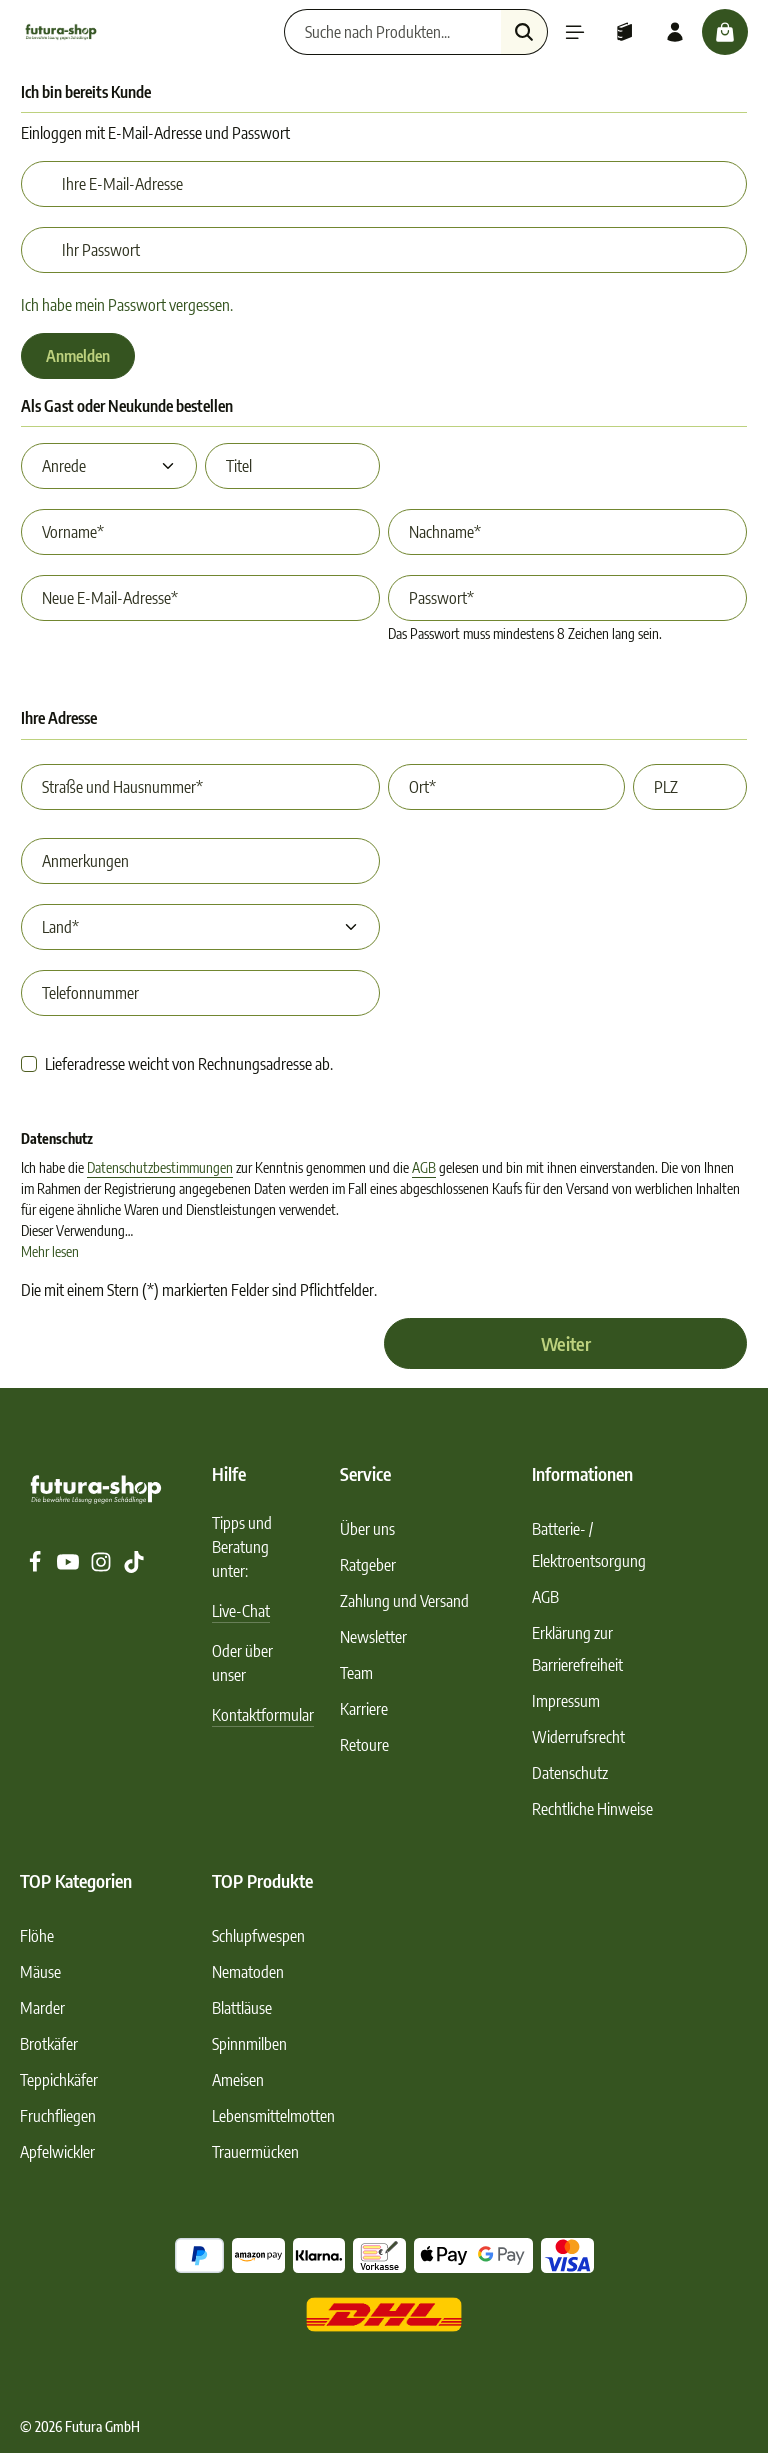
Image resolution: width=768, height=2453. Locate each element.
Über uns (367, 1529)
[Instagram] (102, 1567)
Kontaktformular (263, 1715)
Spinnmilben (249, 2044)
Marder (42, 2008)
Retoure (364, 1745)
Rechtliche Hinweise (592, 1809)
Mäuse (40, 1972)
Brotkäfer (49, 2044)
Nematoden (248, 1972)
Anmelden (78, 356)
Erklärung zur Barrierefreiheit (577, 1649)
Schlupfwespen (258, 1936)
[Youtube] (69, 1567)
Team (356, 1673)
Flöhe (37, 1936)
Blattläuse (242, 2008)
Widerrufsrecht (578, 1737)
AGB (424, 1167)
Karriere (364, 1709)
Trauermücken (255, 2152)
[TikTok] (134, 1567)
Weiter (566, 1343)
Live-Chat (241, 1611)
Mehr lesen (50, 1251)
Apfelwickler (57, 2152)
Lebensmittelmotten (273, 2116)
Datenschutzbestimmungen (160, 1167)
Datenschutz (570, 1773)
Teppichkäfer (59, 2080)
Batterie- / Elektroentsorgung (589, 1545)
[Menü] (575, 32)
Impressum (566, 1701)
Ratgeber (368, 1565)
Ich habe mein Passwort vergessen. (127, 305)
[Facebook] (36, 1567)
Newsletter (373, 1637)
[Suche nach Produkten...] (393, 32)
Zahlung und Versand (404, 1601)
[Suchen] (524, 32)
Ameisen (238, 2080)
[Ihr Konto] (675, 32)
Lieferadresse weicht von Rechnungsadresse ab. (189, 1064)
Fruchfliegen (58, 2116)
